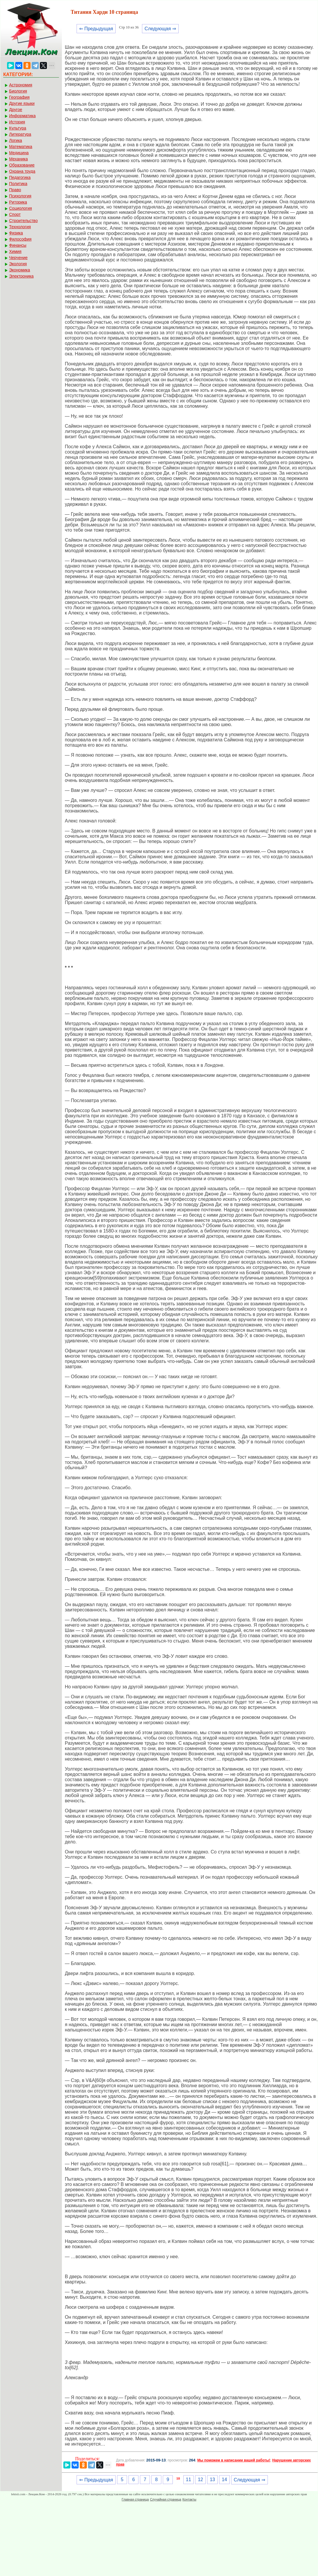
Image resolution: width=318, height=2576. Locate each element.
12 (200, 2479)
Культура (17, 128)
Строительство (23, 220)
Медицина (19, 152)
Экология (18, 263)
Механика (18, 159)
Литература (20, 134)
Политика (18, 183)
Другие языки (22, 103)
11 (188, 2479)
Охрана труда (22, 171)
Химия (15, 251)
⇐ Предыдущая (96, 28)
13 (212, 2479)
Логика (15, 140)
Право (15, 189)
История (17, 122)
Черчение (18, 257)
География (19, 97)
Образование (22, 165)
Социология (20, 208)
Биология (18, 91)
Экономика (19, 270)
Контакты (189, 2499)
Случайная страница (165, 2499)
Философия (20, 239)
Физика (16, 233)
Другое (15, 109)
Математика (20, 146)
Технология (20, 226)
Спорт (15, 214)
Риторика (18, 202)
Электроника (21, 276)
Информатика (22, 115)
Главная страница (135, 2499)
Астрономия (20, 85)
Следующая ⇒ (160, 28)
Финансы (17, 245)
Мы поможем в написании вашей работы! (233, 2460)
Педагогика (20, 177)
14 (224, 2479)
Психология (20, 196)
